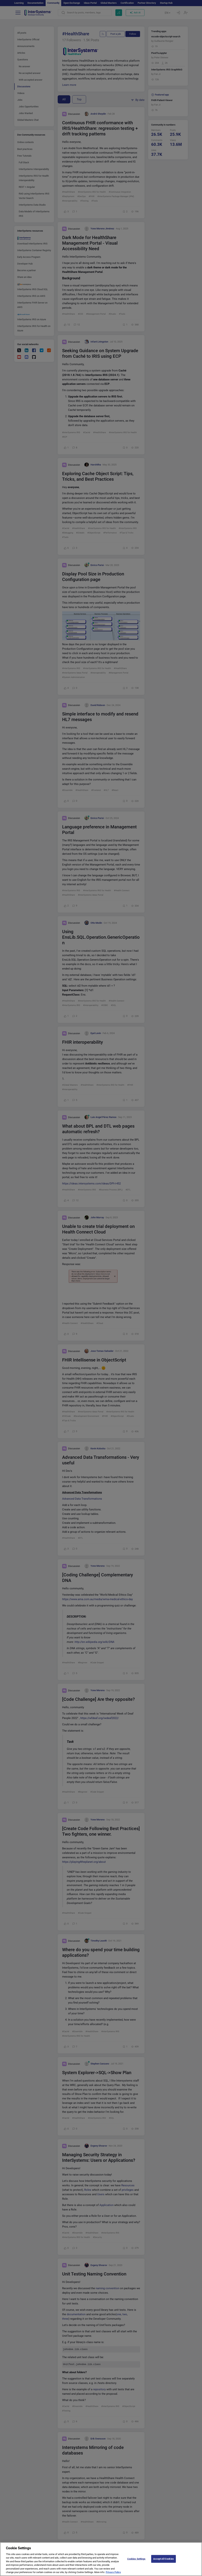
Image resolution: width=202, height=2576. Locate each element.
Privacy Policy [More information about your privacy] (113, 2574)
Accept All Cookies (163, 2560)
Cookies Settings (136, 2560)
